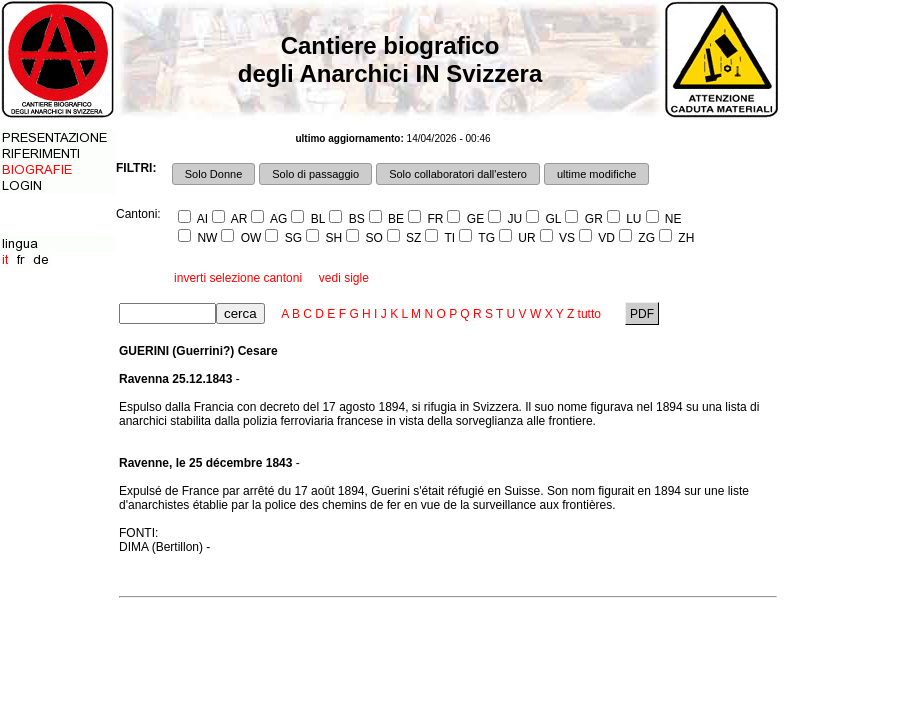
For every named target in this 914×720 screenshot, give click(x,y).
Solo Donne (214, 174)
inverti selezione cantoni (238, 278)
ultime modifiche (596, 174)
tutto (589, 314)
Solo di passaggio (315, 174)
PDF (642, 314)
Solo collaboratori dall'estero (458, 174)
